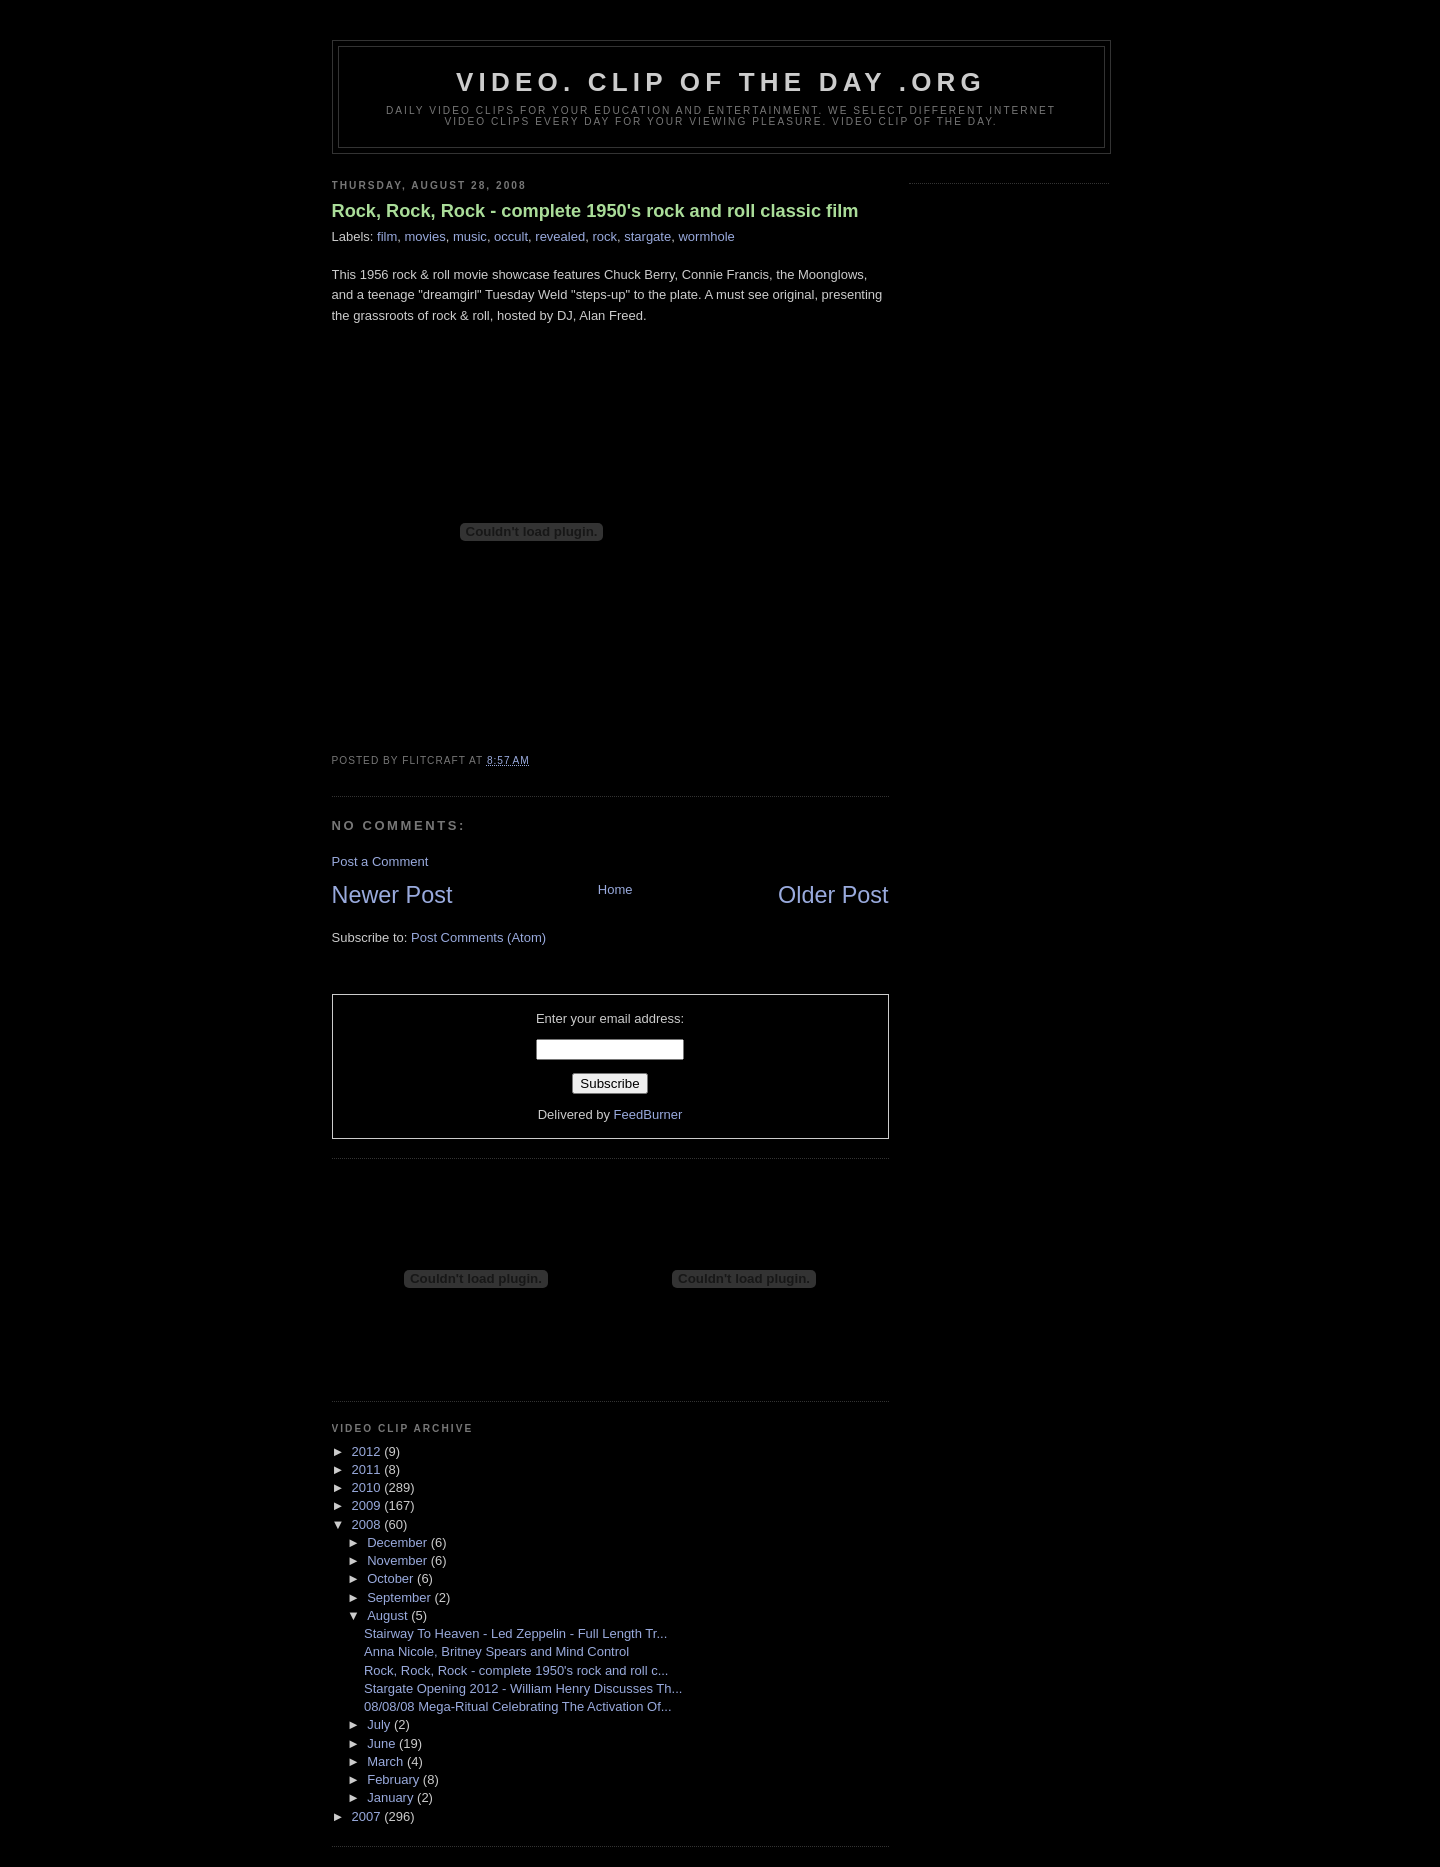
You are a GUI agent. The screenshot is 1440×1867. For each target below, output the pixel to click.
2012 (368, 1451)
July (380, 1724)
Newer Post (392, 895)
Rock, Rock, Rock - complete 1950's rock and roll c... (516, 1670)
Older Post (833, 895)
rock (604, 236)
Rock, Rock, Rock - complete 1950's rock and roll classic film (595, 211)
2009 (368, 1505)
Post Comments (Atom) (478, 937)
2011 (368, 1469)
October (392, 1578)
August (389, 1615)
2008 (368, 1524)
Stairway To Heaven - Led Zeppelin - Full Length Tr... (515, 1633)
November (399, 1560)
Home (615, 889)
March (387, 1761)
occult (511, 236)
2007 (368, 1816)
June (383, 1743)
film (387, 236)
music (470, 236)
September (400, 1597)
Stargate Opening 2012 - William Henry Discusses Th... (523, 1688)
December (399, 1542)
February (395, 1779)
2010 (368, 1487)
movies (425, 236)
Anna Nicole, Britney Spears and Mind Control (496, 1651)
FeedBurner (648, 1114)
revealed (560, 236)
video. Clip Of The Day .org (721, 82)
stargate (647, 236)
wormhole (706, 236)
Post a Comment (380, 861)
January (392, 1797)
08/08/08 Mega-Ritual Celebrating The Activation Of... (518, 1706)
